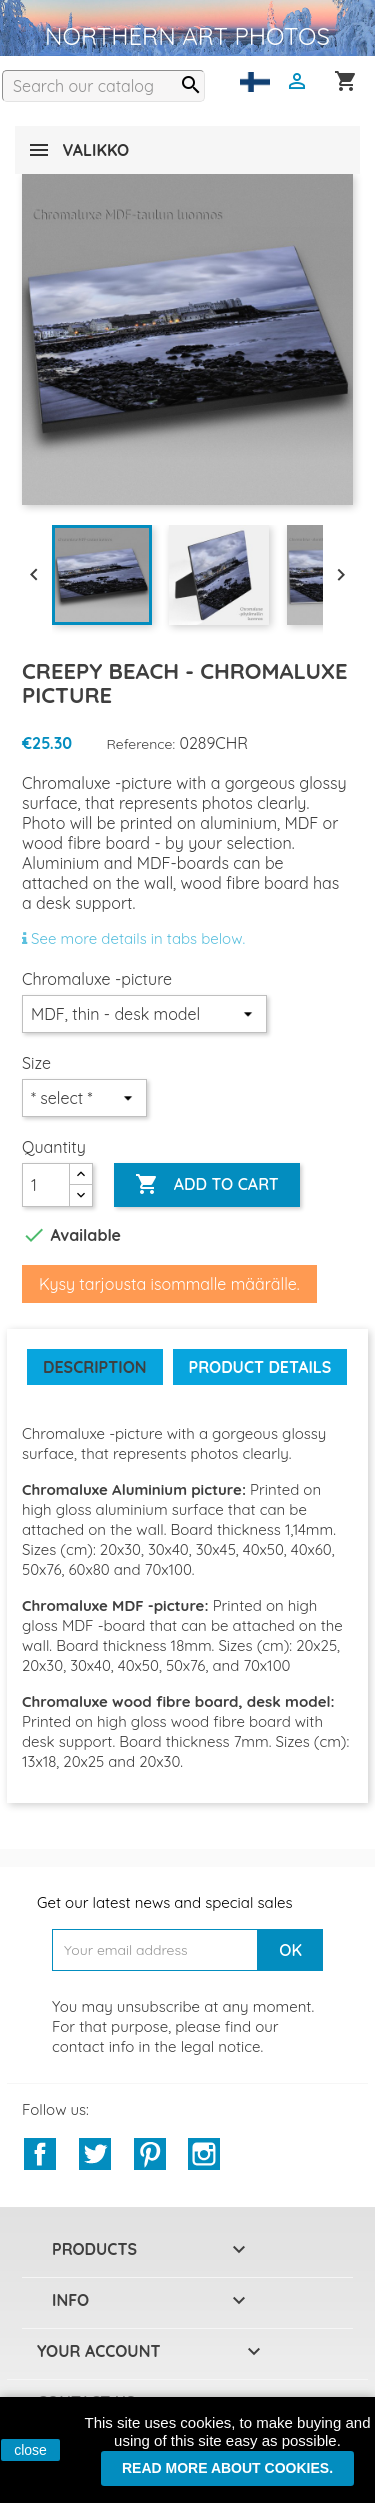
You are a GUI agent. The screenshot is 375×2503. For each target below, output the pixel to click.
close (30, 2450)
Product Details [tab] (260, 1367)
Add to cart (206, 1185)
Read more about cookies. (227, 2468)
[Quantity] (46, 1185)
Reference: (141, 744)
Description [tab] (95, 1367)
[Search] (103, 86)
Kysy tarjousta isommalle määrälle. (169, 1284)
